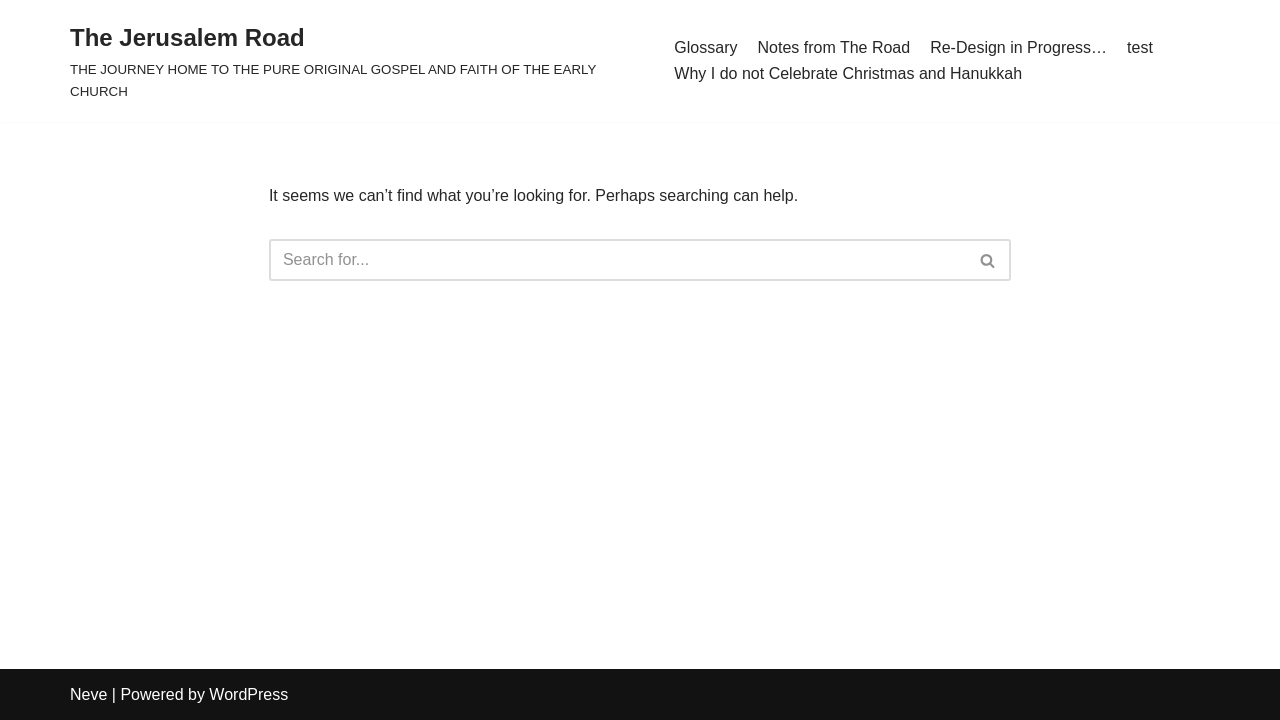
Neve (88, 694)
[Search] (617, 260)
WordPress (248, 694)
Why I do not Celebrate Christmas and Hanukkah (848, 73)
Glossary (705, 47)
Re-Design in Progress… (1018, 47)
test (1140, 47)
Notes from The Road (833, 47)
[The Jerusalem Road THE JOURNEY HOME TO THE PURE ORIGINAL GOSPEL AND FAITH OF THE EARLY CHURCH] (357, 61)
